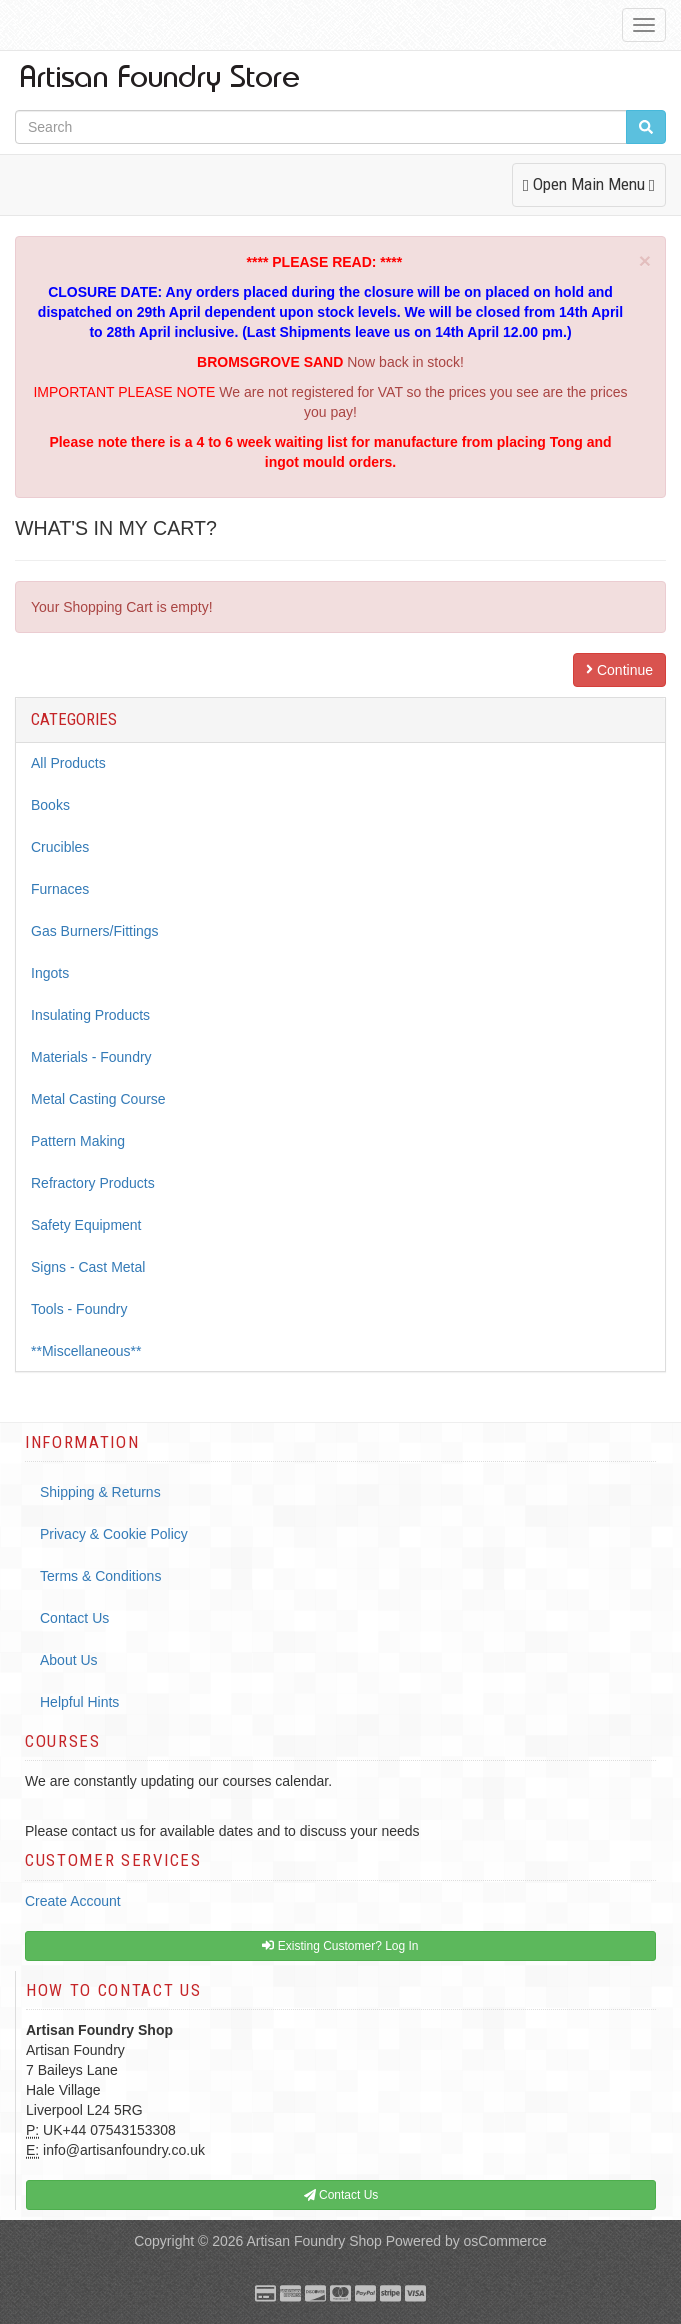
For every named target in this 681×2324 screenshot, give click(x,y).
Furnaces (60, 889)
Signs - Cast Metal (88, 1267)
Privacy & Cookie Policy (114, 1534)
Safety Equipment (86, 1225)
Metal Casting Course (98, 1099)
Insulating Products (90, 1015)
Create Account (73, 1901)
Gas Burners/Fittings (95, 931)
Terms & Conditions (100, 1576)
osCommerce (505, 2241)
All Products (68, 763)
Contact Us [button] (341, 2195)
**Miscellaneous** (86, 1351)
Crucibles (60, 847)
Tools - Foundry (79, 1309)
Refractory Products (93, 1183)
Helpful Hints (79, 1702)
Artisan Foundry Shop (313, 2241)
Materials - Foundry (91, 1057)
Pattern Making (78, 1141)
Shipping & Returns (100, 1492)
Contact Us (74, 1618)
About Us (69, 1660)
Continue (619, 670)
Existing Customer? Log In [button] (340, 1946)
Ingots (50, 973)
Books (50, 805)
